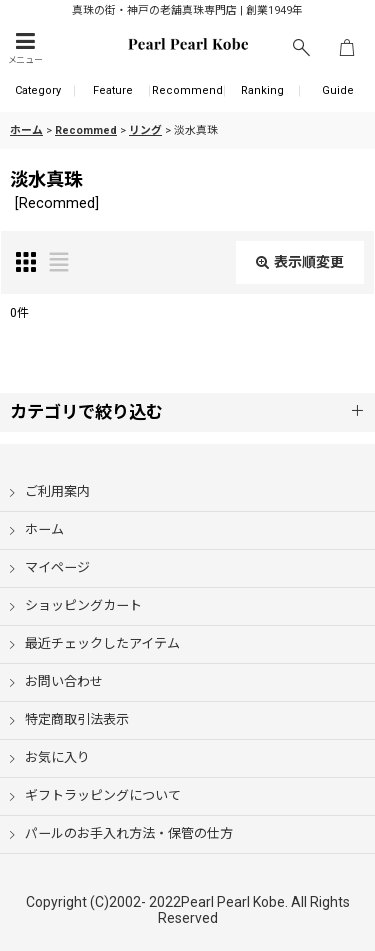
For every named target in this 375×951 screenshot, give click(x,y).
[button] (25, 48)
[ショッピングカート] (347, 48)
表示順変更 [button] (300, 262)
